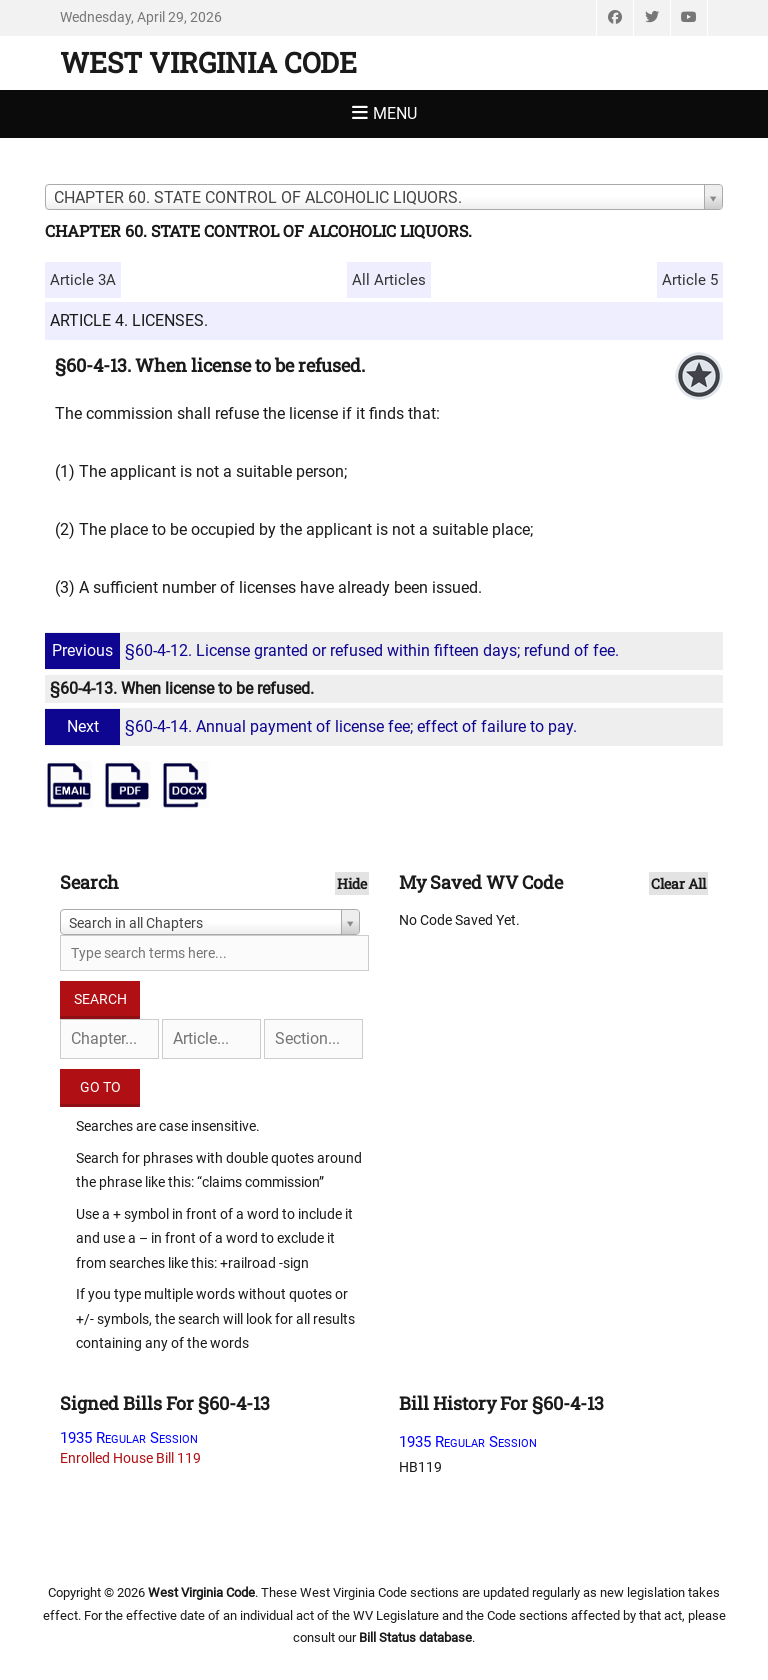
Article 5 (690, 280)
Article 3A (83, 280)
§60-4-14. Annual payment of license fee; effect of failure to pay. (313, 726)
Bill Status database (415, 1637)
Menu (395, 113)
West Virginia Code (208, 62)
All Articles (389, 280)
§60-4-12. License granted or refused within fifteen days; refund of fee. (334, 650)
